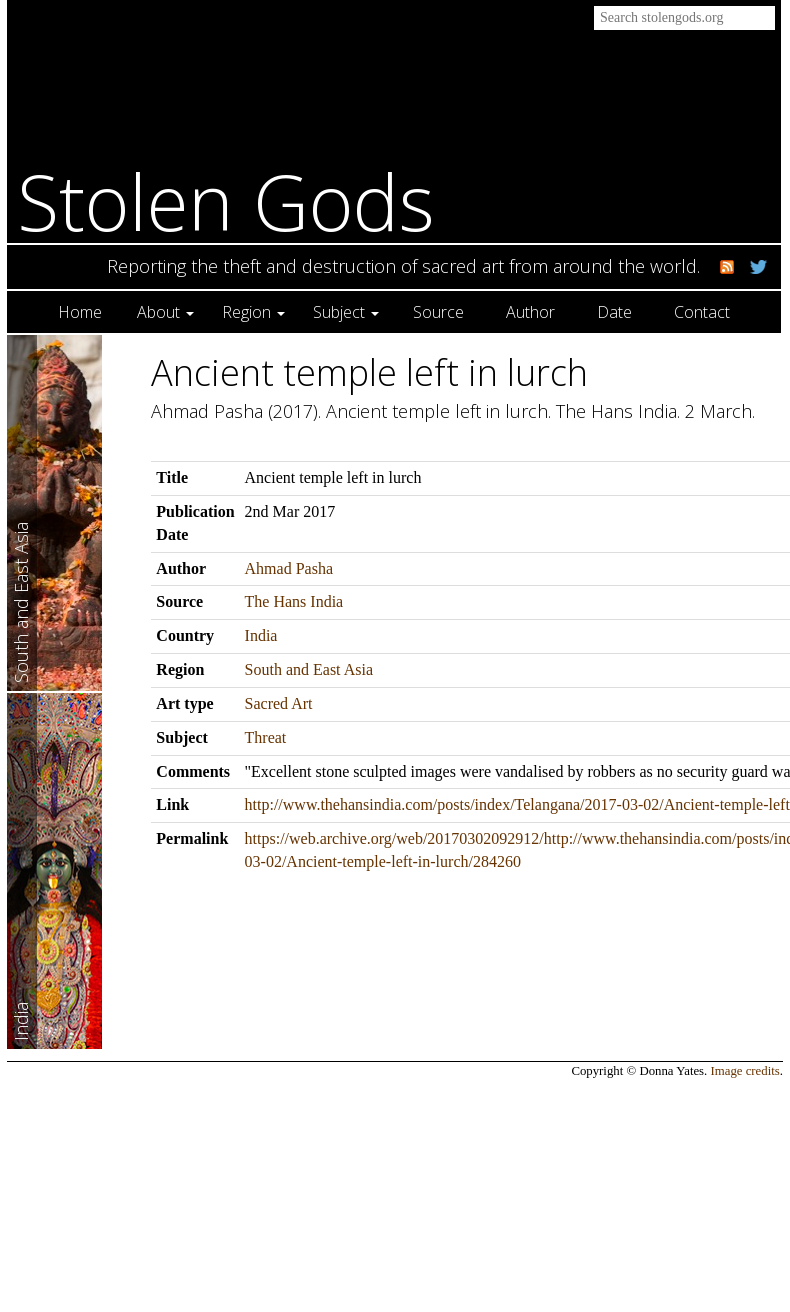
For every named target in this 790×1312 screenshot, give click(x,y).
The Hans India (294, 601)
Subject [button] (346, 312)
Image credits (745, 1071)
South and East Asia (309, 669)
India (261, 635)
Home (80, 312)
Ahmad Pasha (289, 568)
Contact (702, 312)
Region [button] (253, 312)
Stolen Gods (226, 201)
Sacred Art (279, 703)
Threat (266, 737)
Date (614, 312)
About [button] (165, 312)
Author (530, 312)
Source (438, 312)
